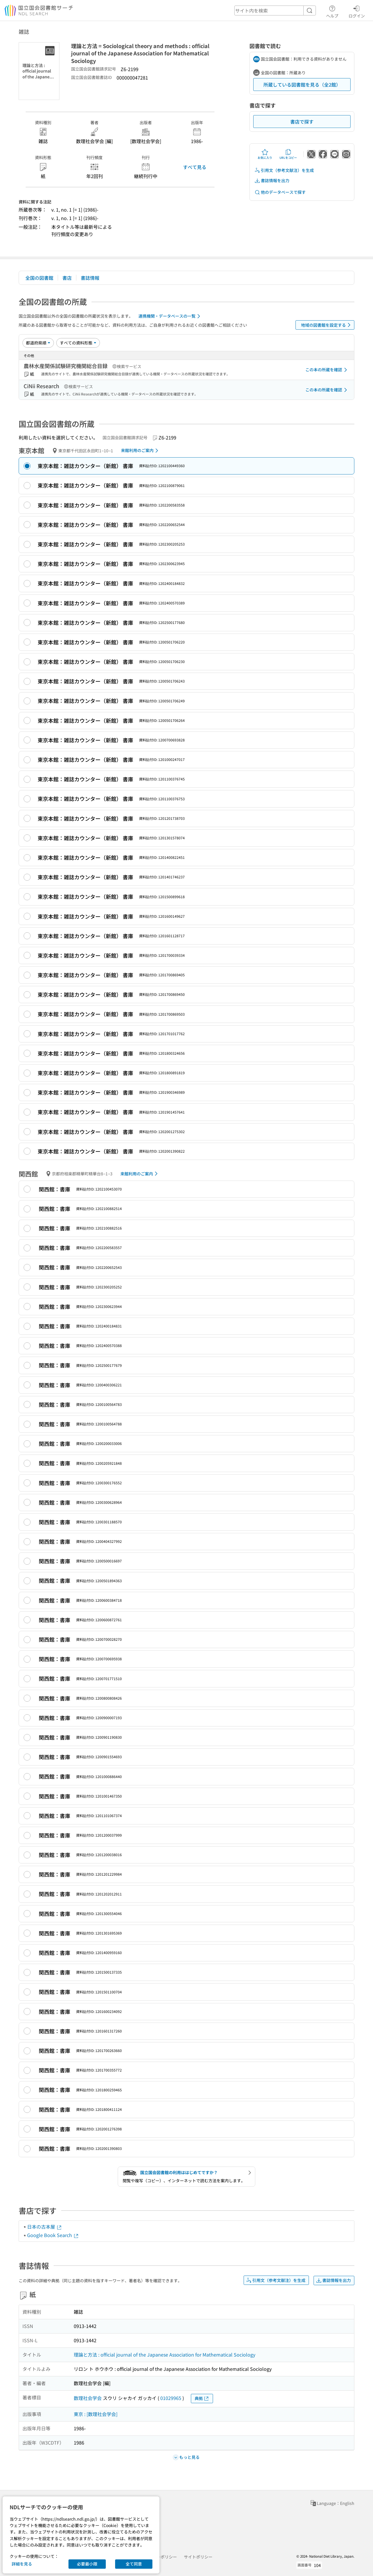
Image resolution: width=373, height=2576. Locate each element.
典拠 (202, 2398)
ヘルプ (332, 10)
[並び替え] (38, 342)
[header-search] (275, 10)
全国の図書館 (39, 277)
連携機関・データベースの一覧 (170, 316)
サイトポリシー (198, 2557)
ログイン (357, 10)
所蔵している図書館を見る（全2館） (302, 84)
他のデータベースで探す (280, 192)
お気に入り (265, 154)
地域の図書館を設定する (327, 324)
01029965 (170, 2397)
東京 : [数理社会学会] (95, 2413)
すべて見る (194, 166)
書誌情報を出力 (271, 180)
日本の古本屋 (44, 2226)
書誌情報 (90, 277)
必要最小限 (87, 2564)
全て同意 (134, 2564)
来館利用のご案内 (140, 450)
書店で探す (302, 121)
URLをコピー (288, 154)
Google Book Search (53, 2235)
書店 (67, 277)
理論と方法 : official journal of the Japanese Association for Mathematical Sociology (164, 2354)
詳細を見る (22, 2564)
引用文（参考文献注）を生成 (284, 170)
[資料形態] (78, 342)
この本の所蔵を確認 (327, 369)
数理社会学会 (88, 2397)
